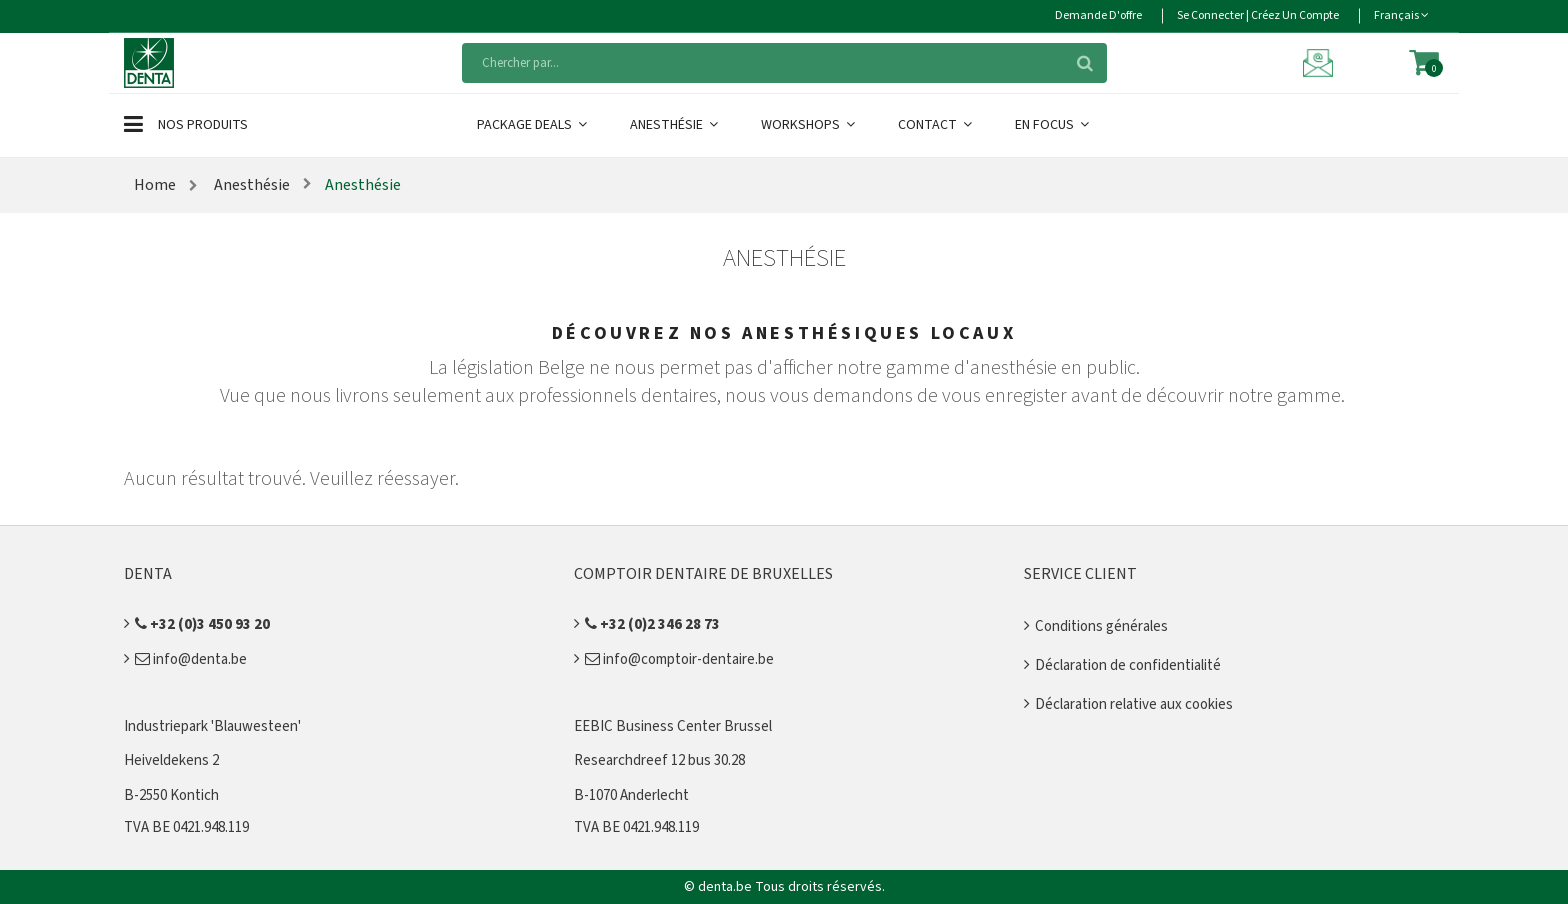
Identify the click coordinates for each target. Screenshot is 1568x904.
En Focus (1053, 125)
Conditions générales (1101, 626)
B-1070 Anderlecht (631, 795)
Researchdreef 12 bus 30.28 (659, 760)
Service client (1080, 574)
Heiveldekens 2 (171, 760)
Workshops (809, 125)
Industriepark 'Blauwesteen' (212, 726)
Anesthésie (675, 125)
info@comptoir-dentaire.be (679, 659)
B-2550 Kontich (171, 795)
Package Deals (533, 125)
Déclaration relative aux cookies (1134, 704)
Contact (936, 125)
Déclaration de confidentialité (1128, 665)
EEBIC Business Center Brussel (673, 726)
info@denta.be (191, 659)
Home (155, 185)
